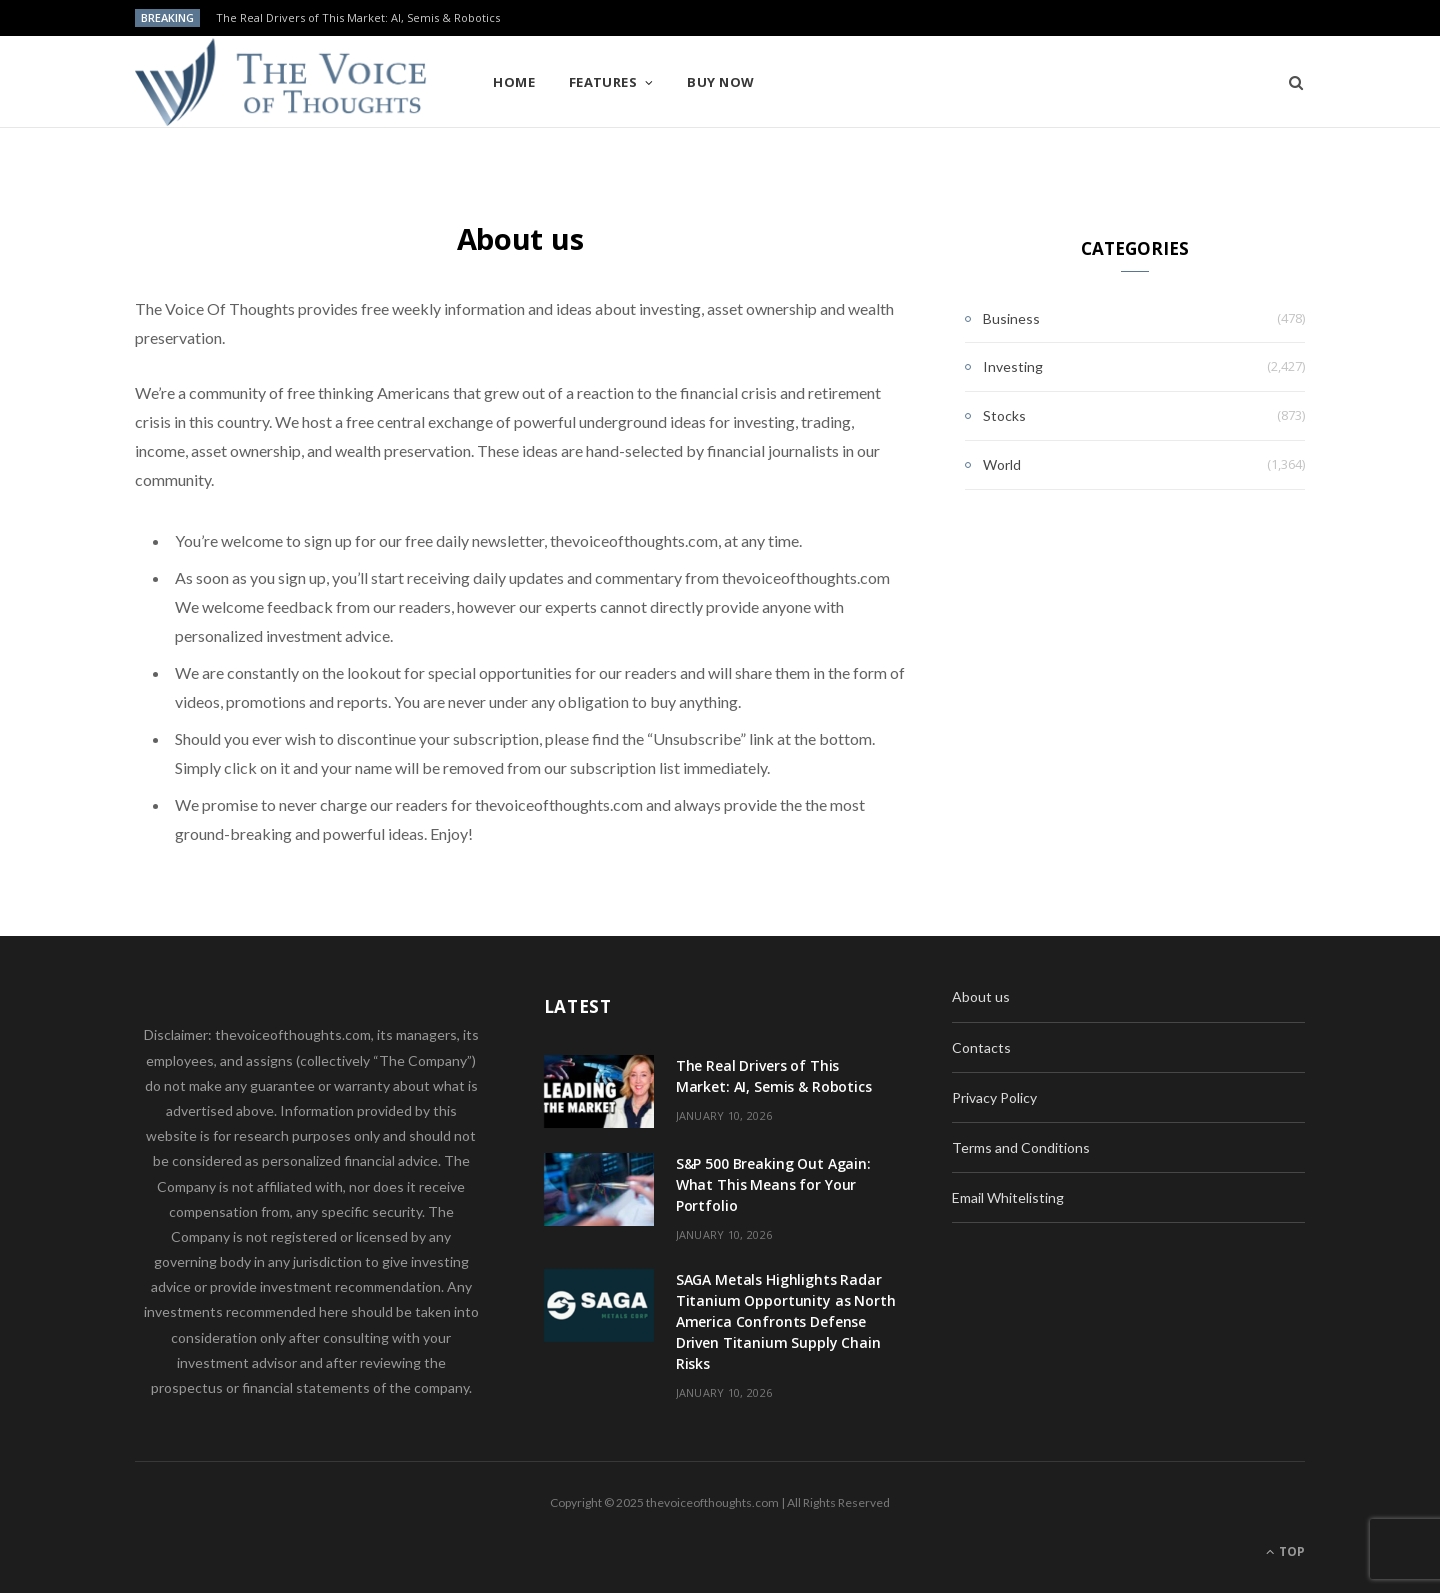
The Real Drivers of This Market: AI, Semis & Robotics (358, 18)
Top (1285, 1551)
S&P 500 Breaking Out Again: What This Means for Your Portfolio (773, 1184)
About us (981, 996)
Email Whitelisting (1008, 1197)
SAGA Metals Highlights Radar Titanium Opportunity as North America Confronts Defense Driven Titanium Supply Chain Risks (786, 1321)
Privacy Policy (994, 1097)
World (1002, 464)
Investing (1013, 366)
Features (603, 82)
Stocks (1004, 415)
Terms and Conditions (1021, 1147)
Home (514, 82)
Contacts (981, 1047)
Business (1011, 318)
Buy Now (720, 82)
